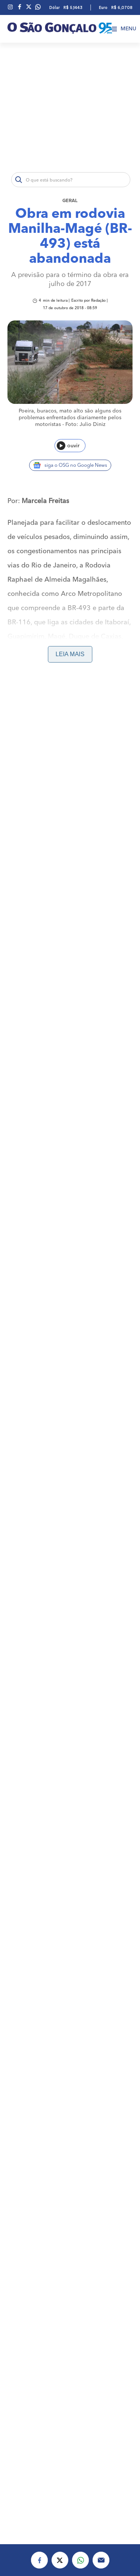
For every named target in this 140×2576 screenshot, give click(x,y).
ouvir (68, 445)
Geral (70, 200)
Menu (124, 28)
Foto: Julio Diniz (85, 424)
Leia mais (70, 654)
